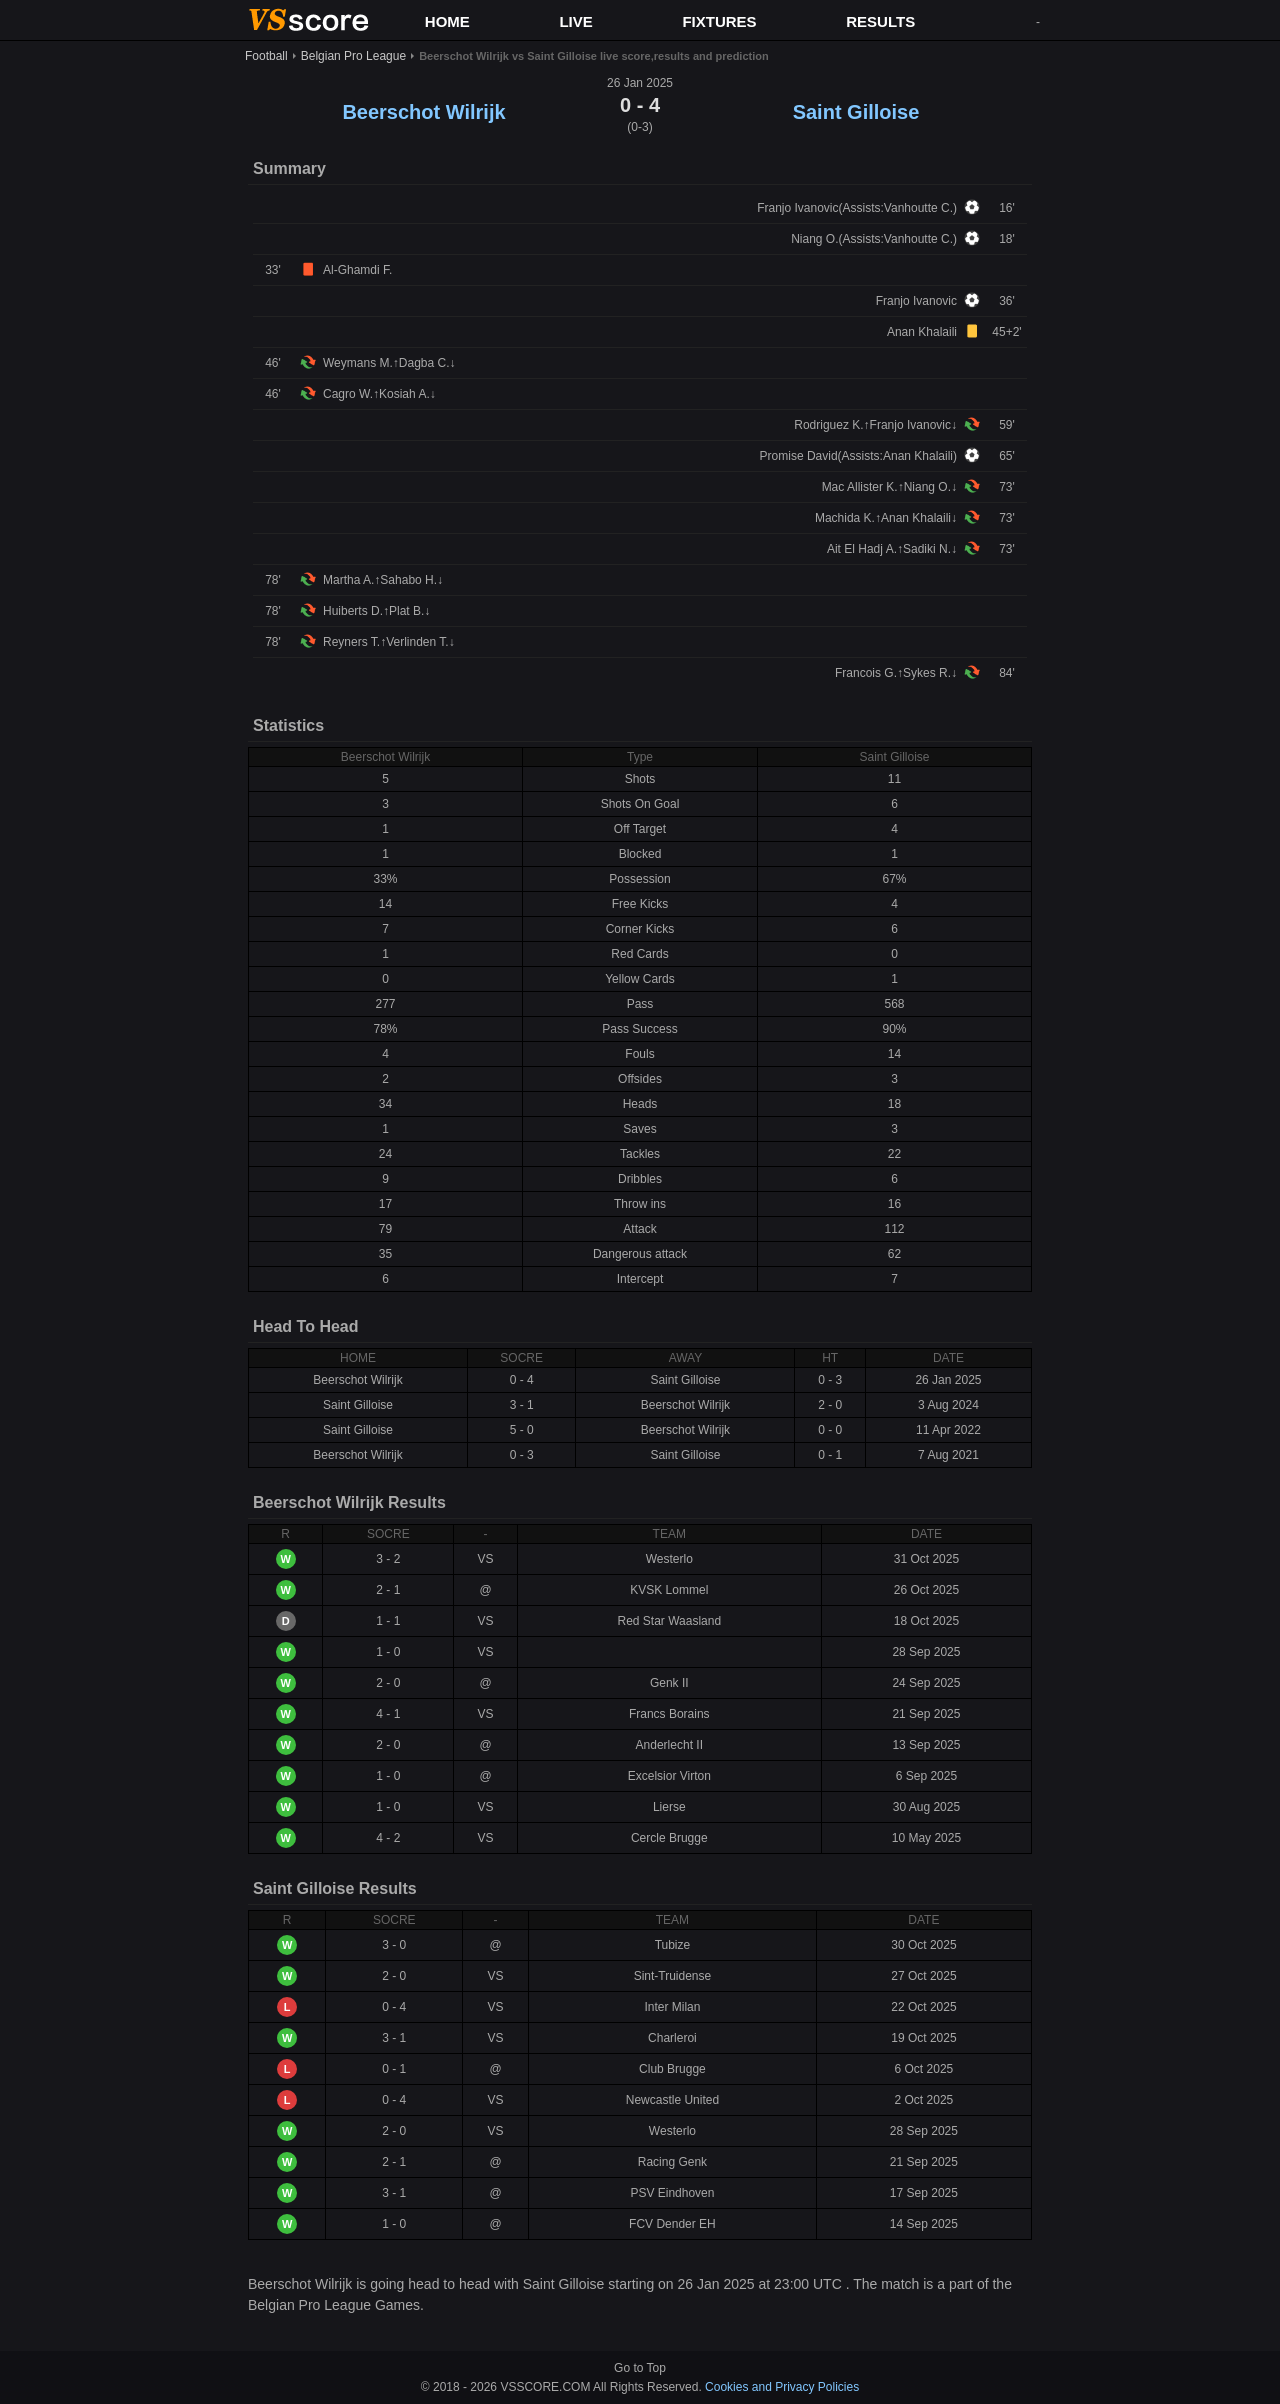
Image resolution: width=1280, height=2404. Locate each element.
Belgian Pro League (353, 56)
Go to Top (640, 2368)
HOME (447, 21)
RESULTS (880, 21)
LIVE (575, 21)
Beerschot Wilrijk (423, 112)
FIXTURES (719, 21)
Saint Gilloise (856, 112)
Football (266, 56)
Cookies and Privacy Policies (782, 2387)
